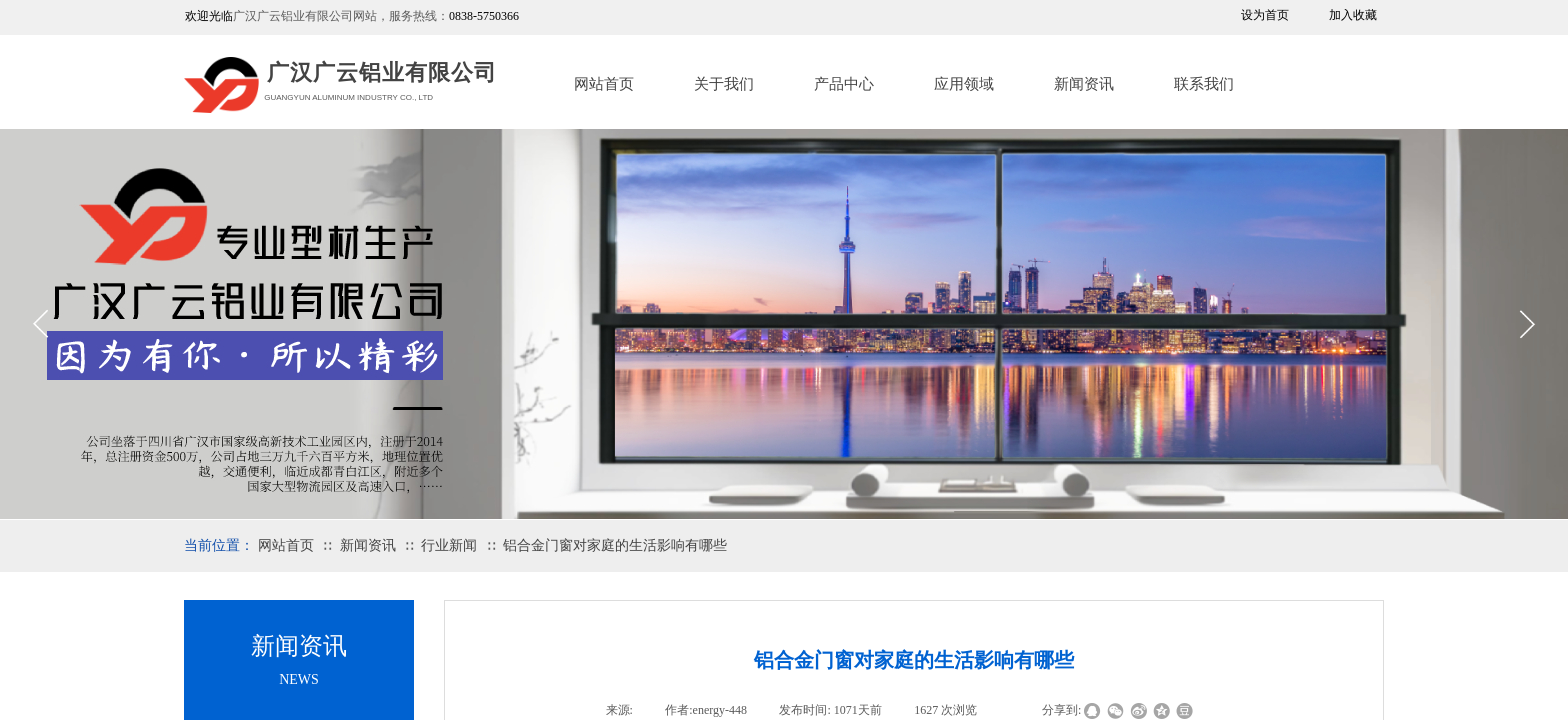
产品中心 (844, 84)
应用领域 (964, 84)
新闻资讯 (1084, 84)
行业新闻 (449, 545)
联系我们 (1204, 84)
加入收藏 (1353, 15)
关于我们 (724, 84)
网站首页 (604, 84)
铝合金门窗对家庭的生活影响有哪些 (615, 545)
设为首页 (1265, 15)
